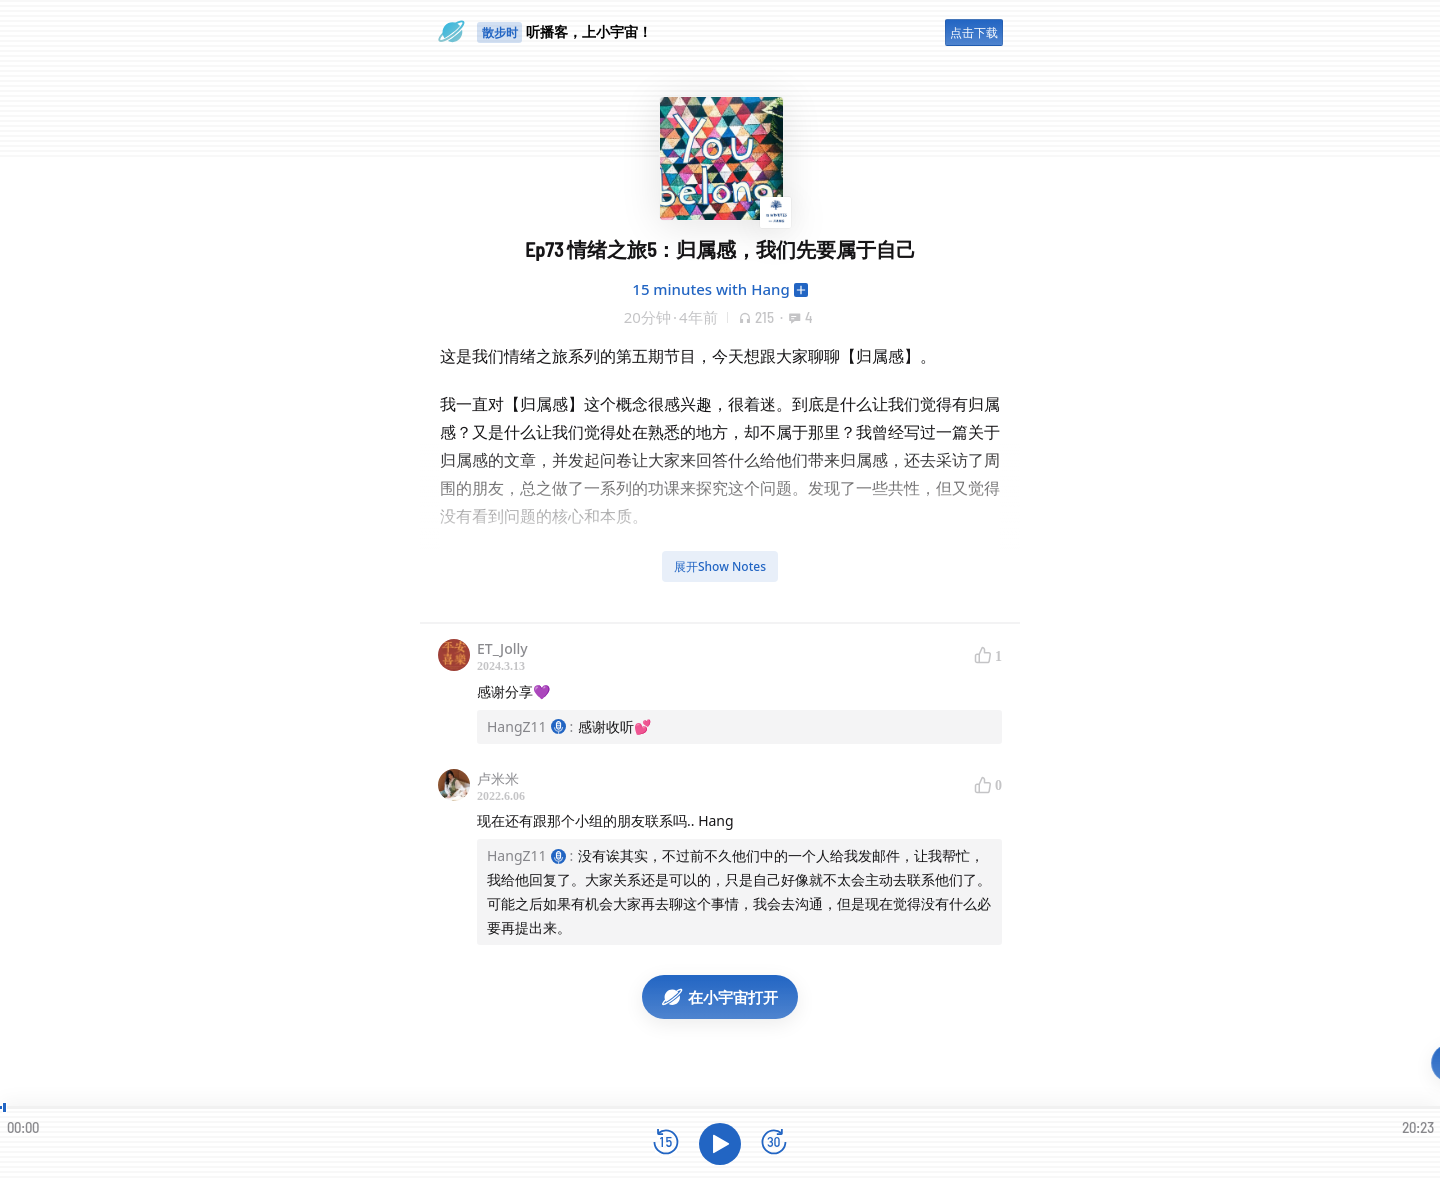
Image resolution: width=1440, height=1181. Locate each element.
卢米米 (498, 778)
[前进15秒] (774, 1143)
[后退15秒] (666, 1143)
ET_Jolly (502, 648)
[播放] (720, 1144)
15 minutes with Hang (710, 289)
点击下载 (974, 32)
